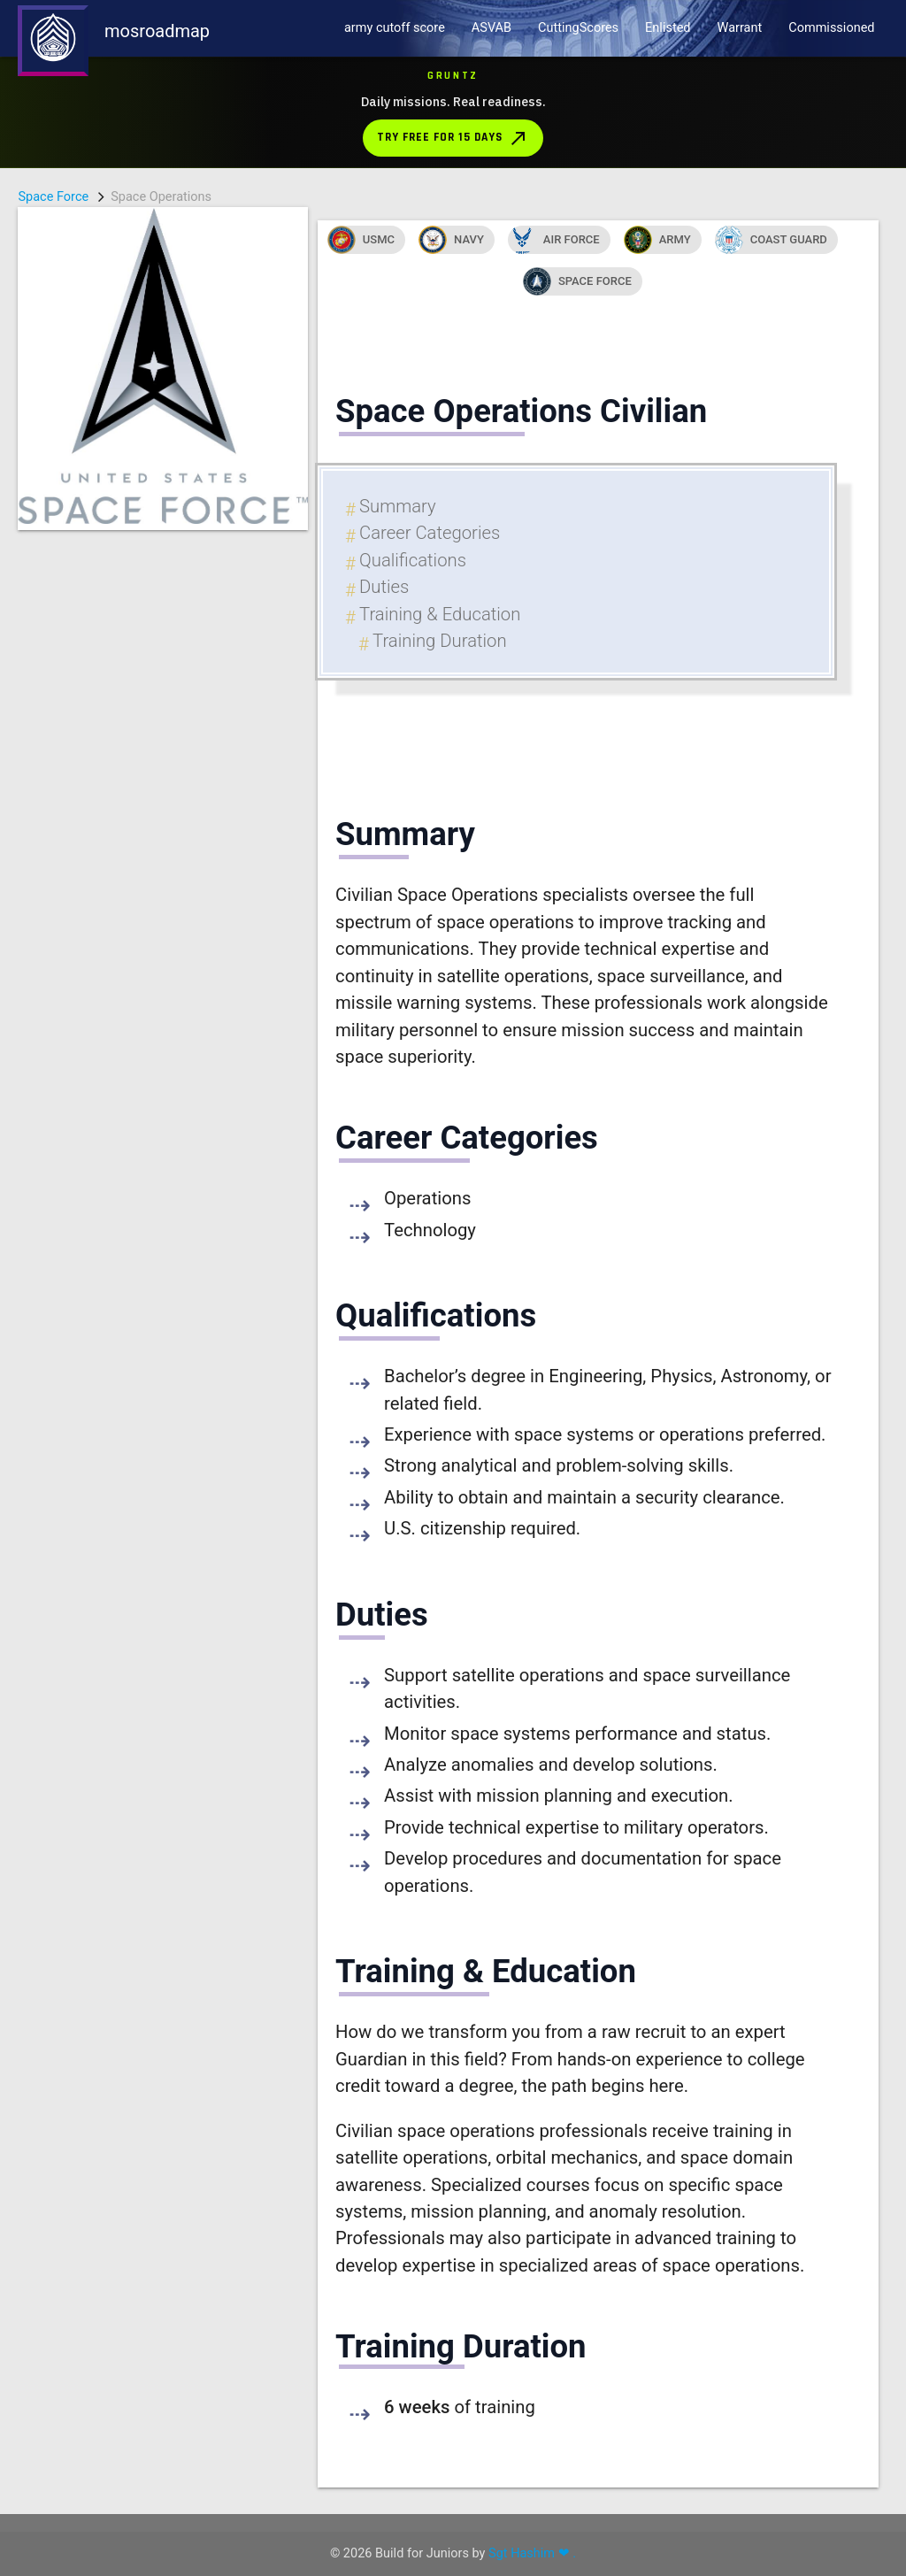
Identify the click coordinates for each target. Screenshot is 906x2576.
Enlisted (667, 27)
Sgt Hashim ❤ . (532, 2553)
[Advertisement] (162, 795)
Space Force (53, 196)
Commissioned (831, 27)
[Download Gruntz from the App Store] (452, 112)
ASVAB (491, 27)
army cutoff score (394, 27)
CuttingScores (578, 27)
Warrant (740, 27)
